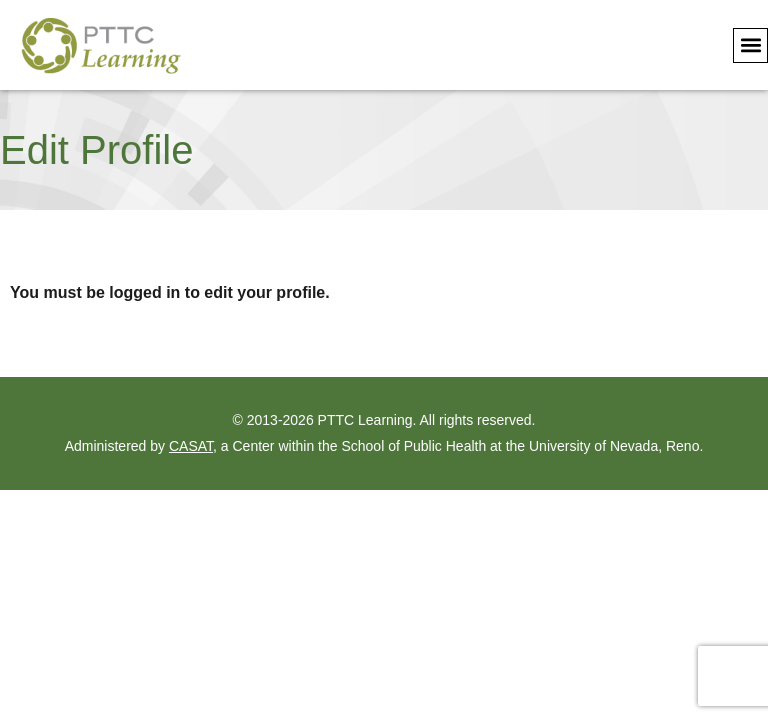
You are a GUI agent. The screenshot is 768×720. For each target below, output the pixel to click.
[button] (750, 45)
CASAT (191, 446)
